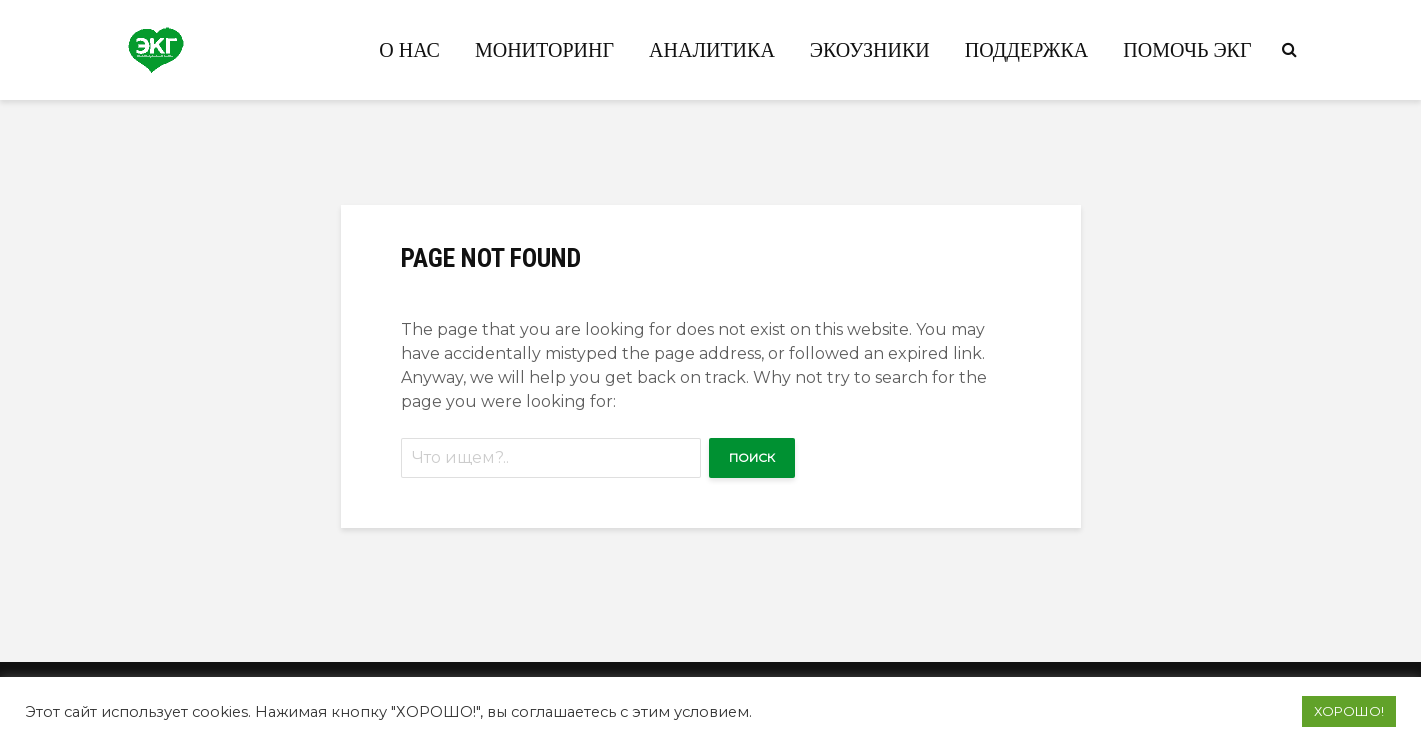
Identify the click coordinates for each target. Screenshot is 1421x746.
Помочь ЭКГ (1187, 50)
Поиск (752, 457)
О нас (409, 50)
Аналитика (712, 50)
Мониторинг (544, 50)
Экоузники (870, 50)
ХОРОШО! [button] (1349, 711)
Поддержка (1027, 50)
